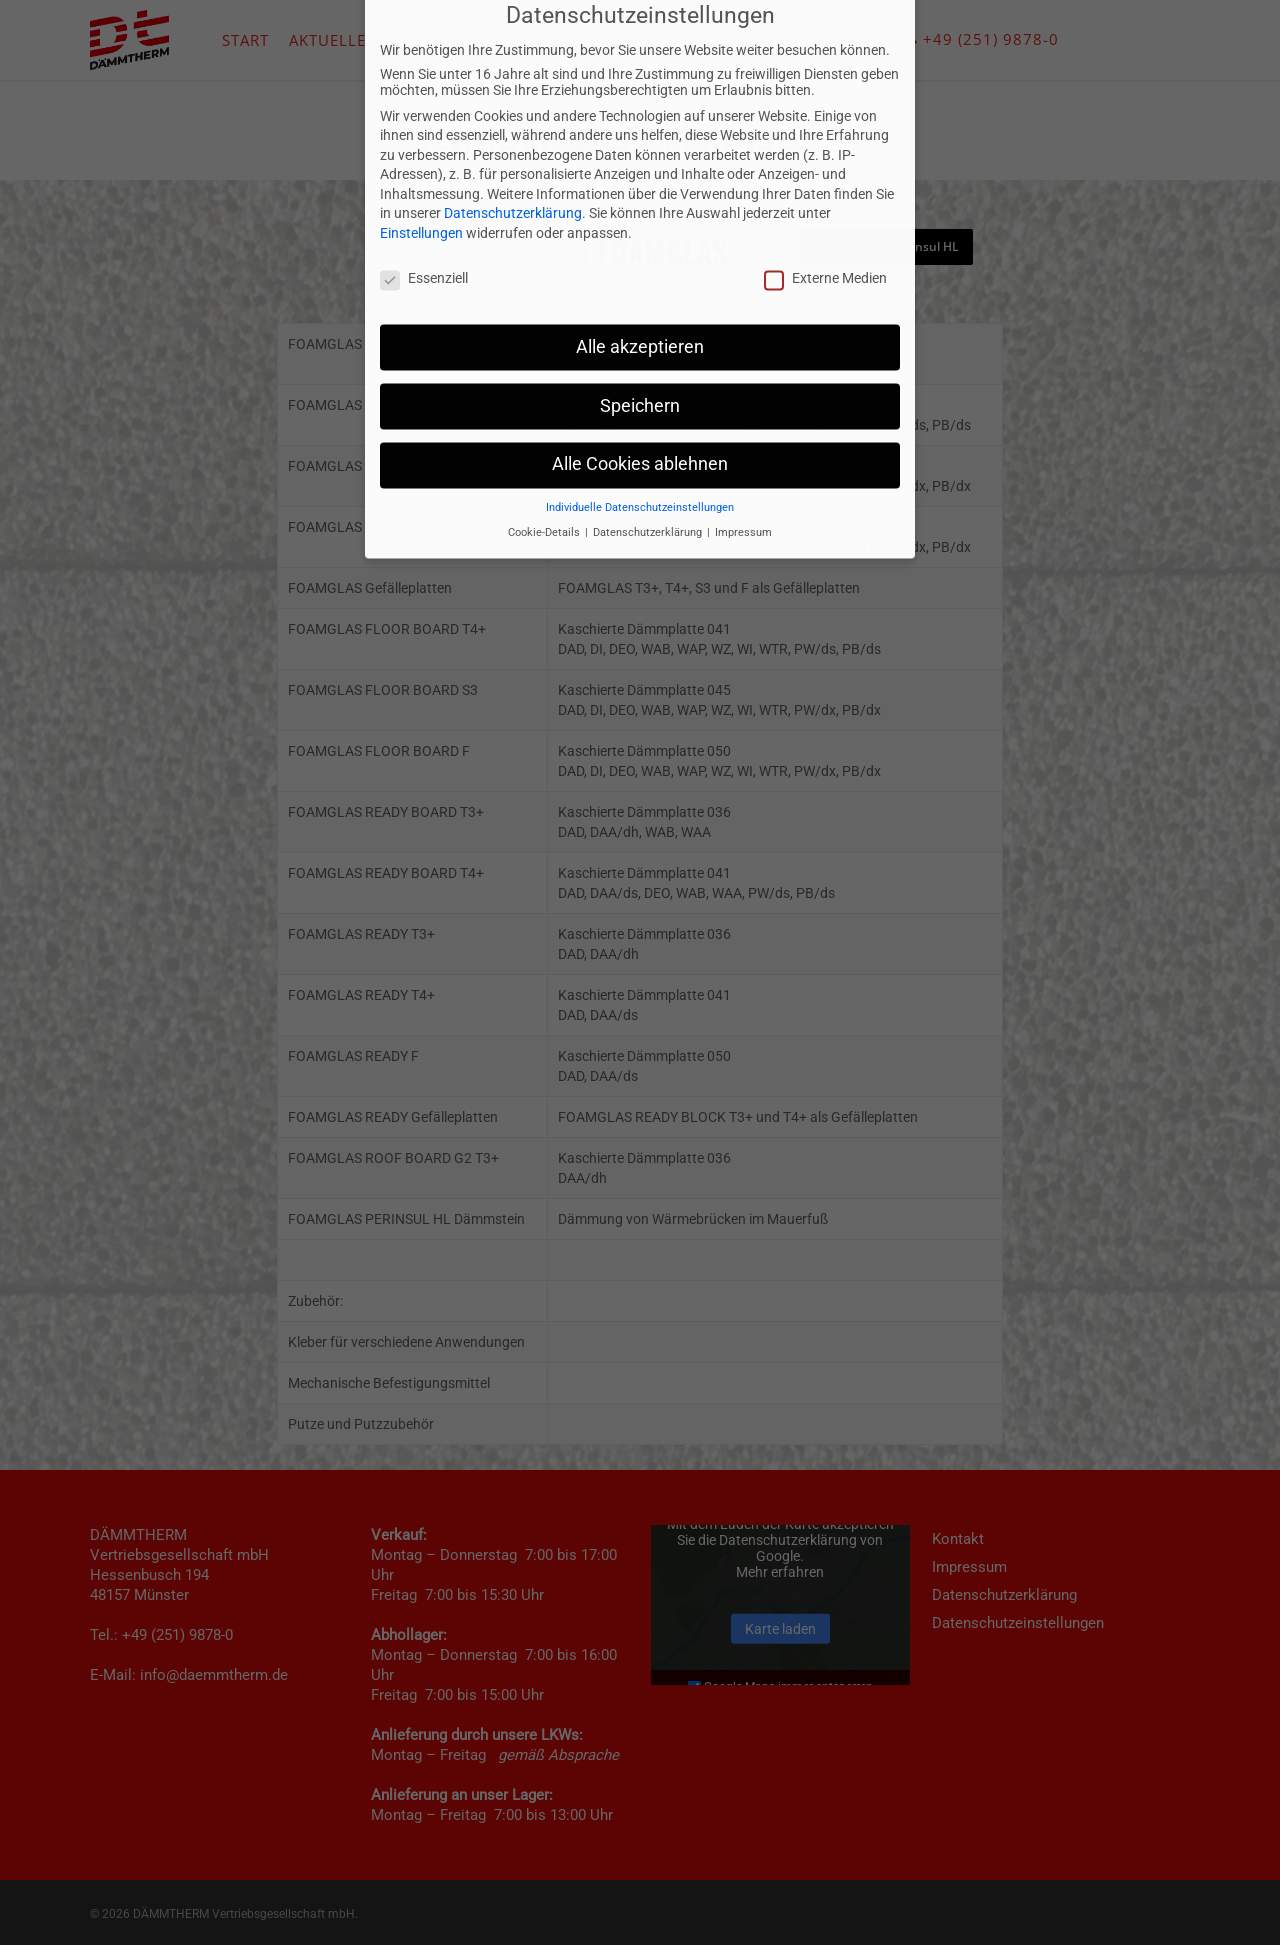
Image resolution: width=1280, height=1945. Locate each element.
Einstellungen (421, 77)
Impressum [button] (743, 376)
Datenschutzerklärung (513, 58)
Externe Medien (825, 122)
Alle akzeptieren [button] (640, 191)
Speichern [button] (640, 250)
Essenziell (424, 122)
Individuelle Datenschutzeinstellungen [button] (640, 352)
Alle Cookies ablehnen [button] (640, 309)
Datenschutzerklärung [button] (649, 376)
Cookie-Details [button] (545, 376)
